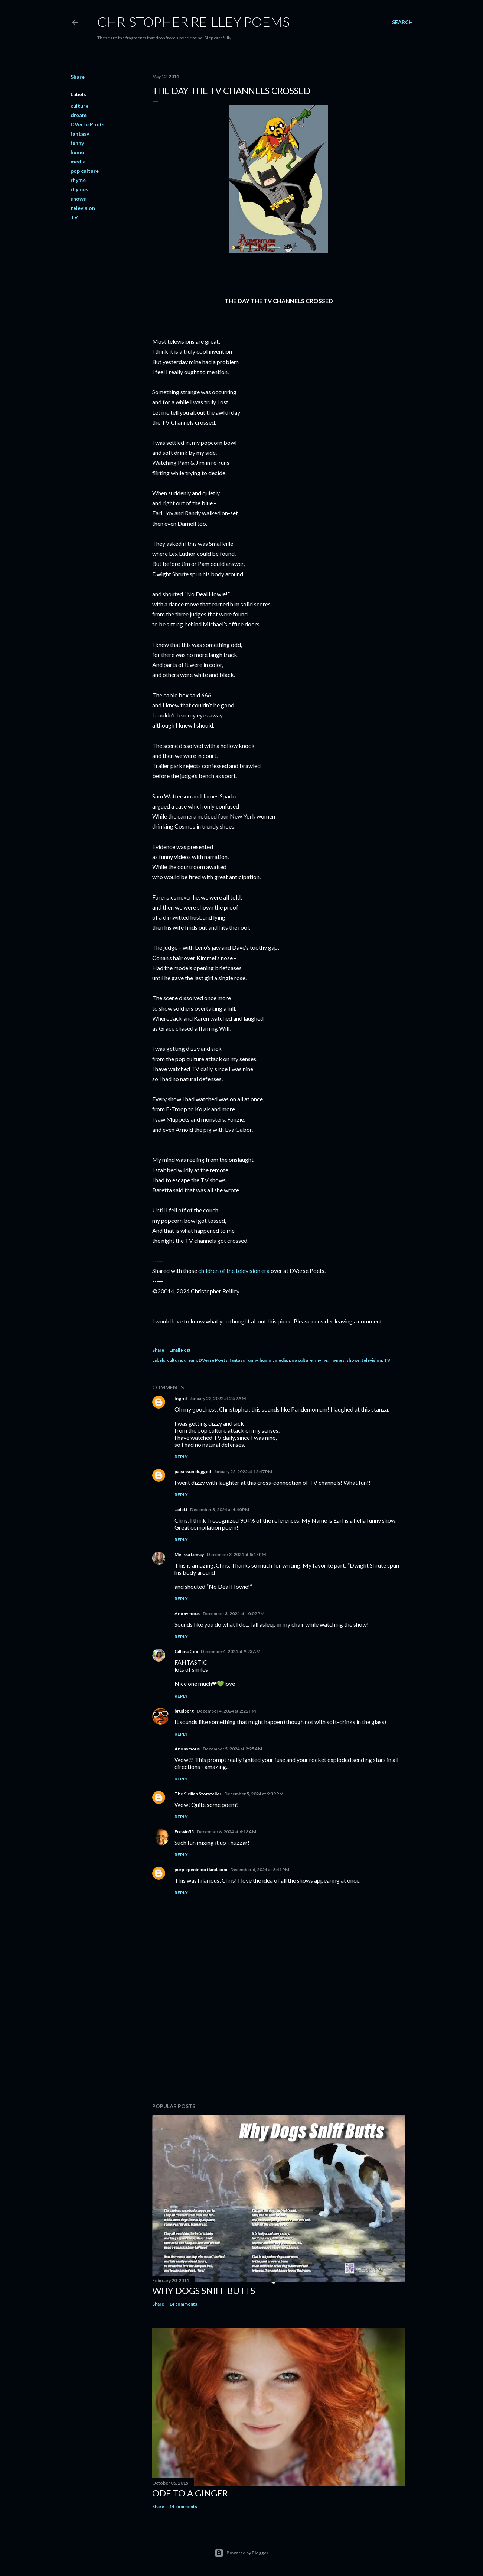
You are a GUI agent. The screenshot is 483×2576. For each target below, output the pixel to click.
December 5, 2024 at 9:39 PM (253, 1793)
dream (79, 115)
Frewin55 (184, 1831)
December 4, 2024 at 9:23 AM (230, 1651)
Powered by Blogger (241, 2553)
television (83, 208)
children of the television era (234, 1270)
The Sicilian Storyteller (197, 1793)
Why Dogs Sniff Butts (203, 2290)
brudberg (184, 1711)
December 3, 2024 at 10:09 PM (233, 1613)
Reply (181, 1456)
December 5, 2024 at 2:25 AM (232, 1749)
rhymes (79, 189)
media (78, 161)
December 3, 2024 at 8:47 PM (236, 1554)
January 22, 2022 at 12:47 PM (243, 1471)
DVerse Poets (88, 124)
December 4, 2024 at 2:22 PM (226, 1711)
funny (77, 143)
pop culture (85, 171)
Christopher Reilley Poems (193, 21)
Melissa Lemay (189, 1554)
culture (79, 106)
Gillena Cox (186, 1651)
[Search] (402, 22)
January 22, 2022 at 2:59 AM (218, 1398)
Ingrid (180, 1398)
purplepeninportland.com (200, 1869)
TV (74, 217)
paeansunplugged (192, 1471)
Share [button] (78, 77)
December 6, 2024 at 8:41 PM (259, 1869)
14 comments (183, 2304)
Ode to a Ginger (190, 2493)
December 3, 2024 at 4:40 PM (219, 1509)
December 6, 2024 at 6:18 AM (226, 1831)
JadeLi (180, 1509)
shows (78, 198)
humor (79, 152)
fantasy (80, 133)
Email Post (180, 1350)
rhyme (78, 180)
